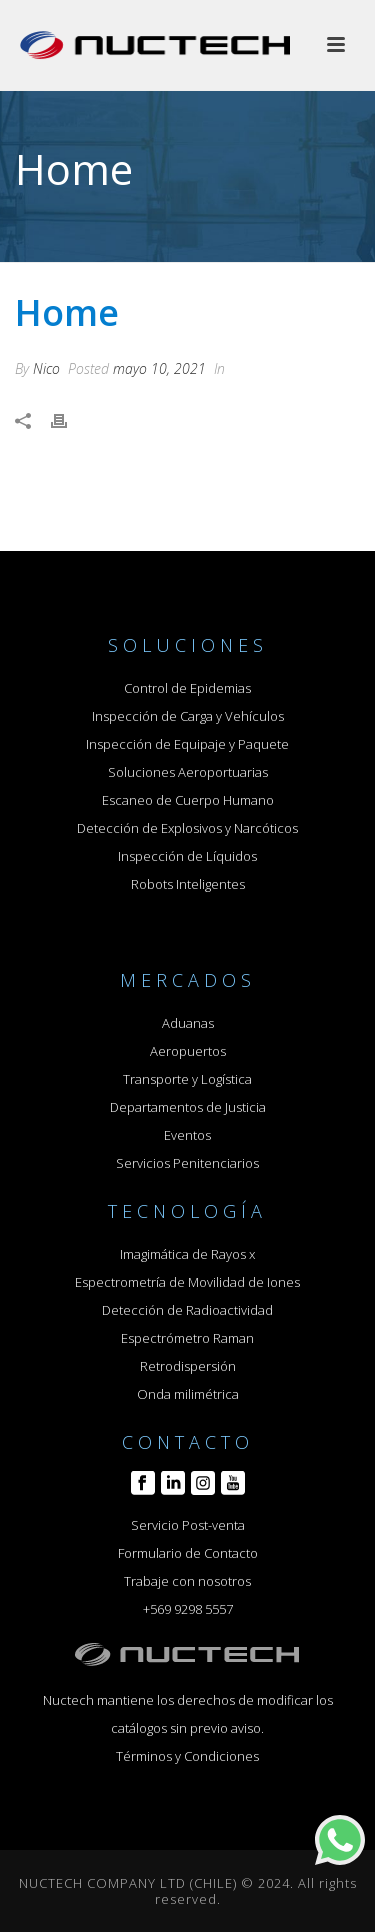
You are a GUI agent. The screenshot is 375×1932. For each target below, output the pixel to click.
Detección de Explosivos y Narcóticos (187, 828)
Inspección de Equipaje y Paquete (187, 744)
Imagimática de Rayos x (187, 1254)
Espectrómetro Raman (187, 1338)
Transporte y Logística (187, 1079)
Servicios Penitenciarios (187, 1163)
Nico (46, 368)
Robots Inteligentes (188, 884)
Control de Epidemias (187, 688)
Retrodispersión (188, 1366)
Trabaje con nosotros (187, 1581)
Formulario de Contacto (188, 1553)
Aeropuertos (188, 1051)
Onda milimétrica (188, 1394)
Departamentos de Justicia (188, 1107)
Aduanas (188, 1023)
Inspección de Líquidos (187, 856)
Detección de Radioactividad (187, 1310)
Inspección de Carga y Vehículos (188, 716)
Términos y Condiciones (187, 1756)
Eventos (187, 1135)
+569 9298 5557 (188, 1609)
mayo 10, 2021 (159, 368)
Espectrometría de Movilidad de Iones (187, 1282)
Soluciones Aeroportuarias (188, 772)
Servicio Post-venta (188, 1525)
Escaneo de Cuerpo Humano (188, 800)
